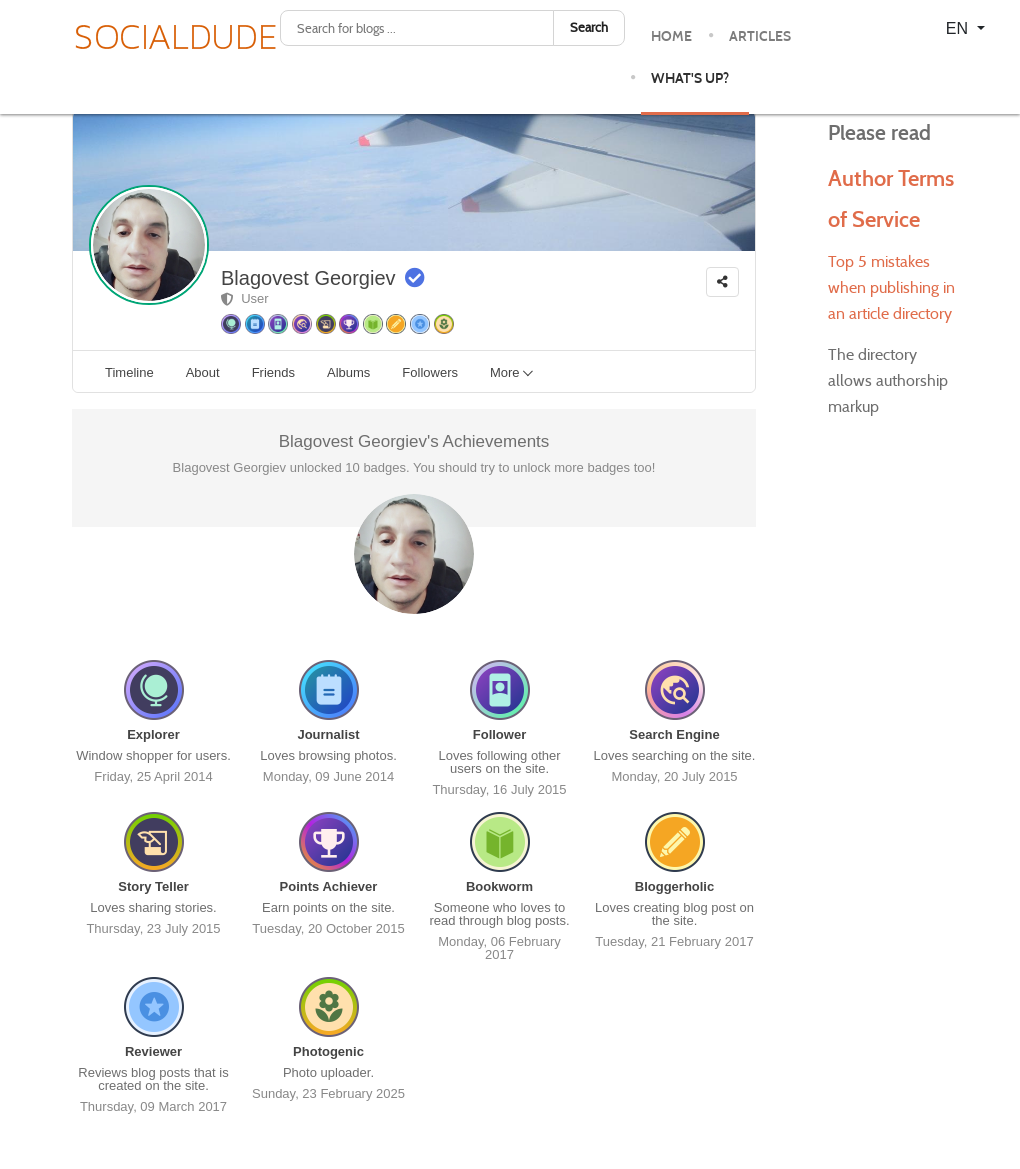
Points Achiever (329, 886)
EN (959, 28)
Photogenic (328, 1051)
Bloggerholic (674, 886)
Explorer (153, 734)
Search (589, 27)
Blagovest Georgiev (308, 278)
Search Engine (674, 734)
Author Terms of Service (877, 218)
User (245, 298)
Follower (499, 734)
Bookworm (499, 886)
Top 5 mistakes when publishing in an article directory (891, 328)
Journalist (328, 734)
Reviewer (153, 1051)
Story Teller (153, 886)
